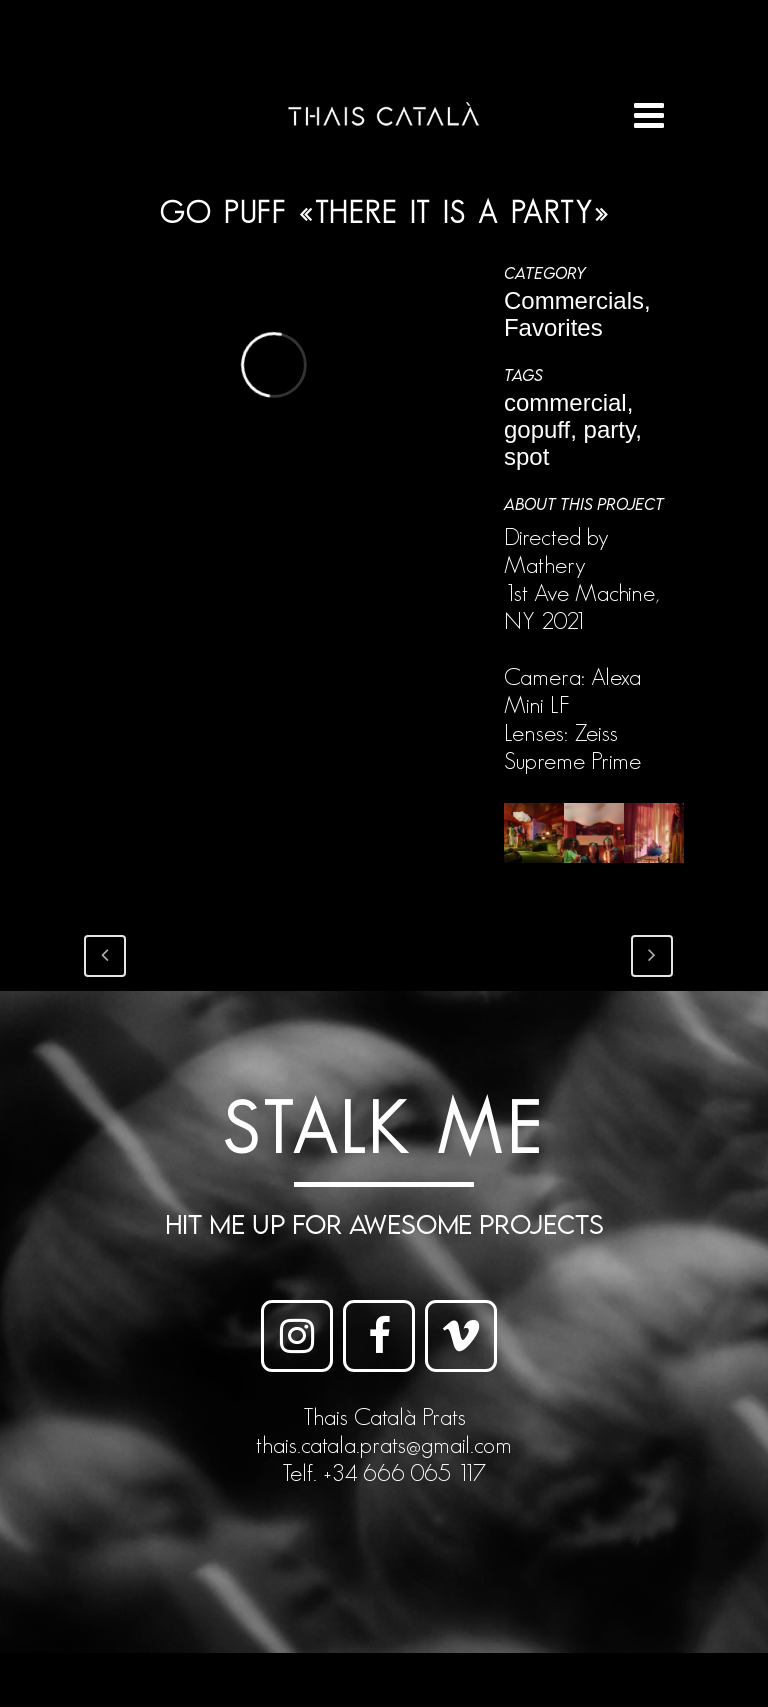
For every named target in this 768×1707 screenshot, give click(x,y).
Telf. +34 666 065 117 (384, 1472)
